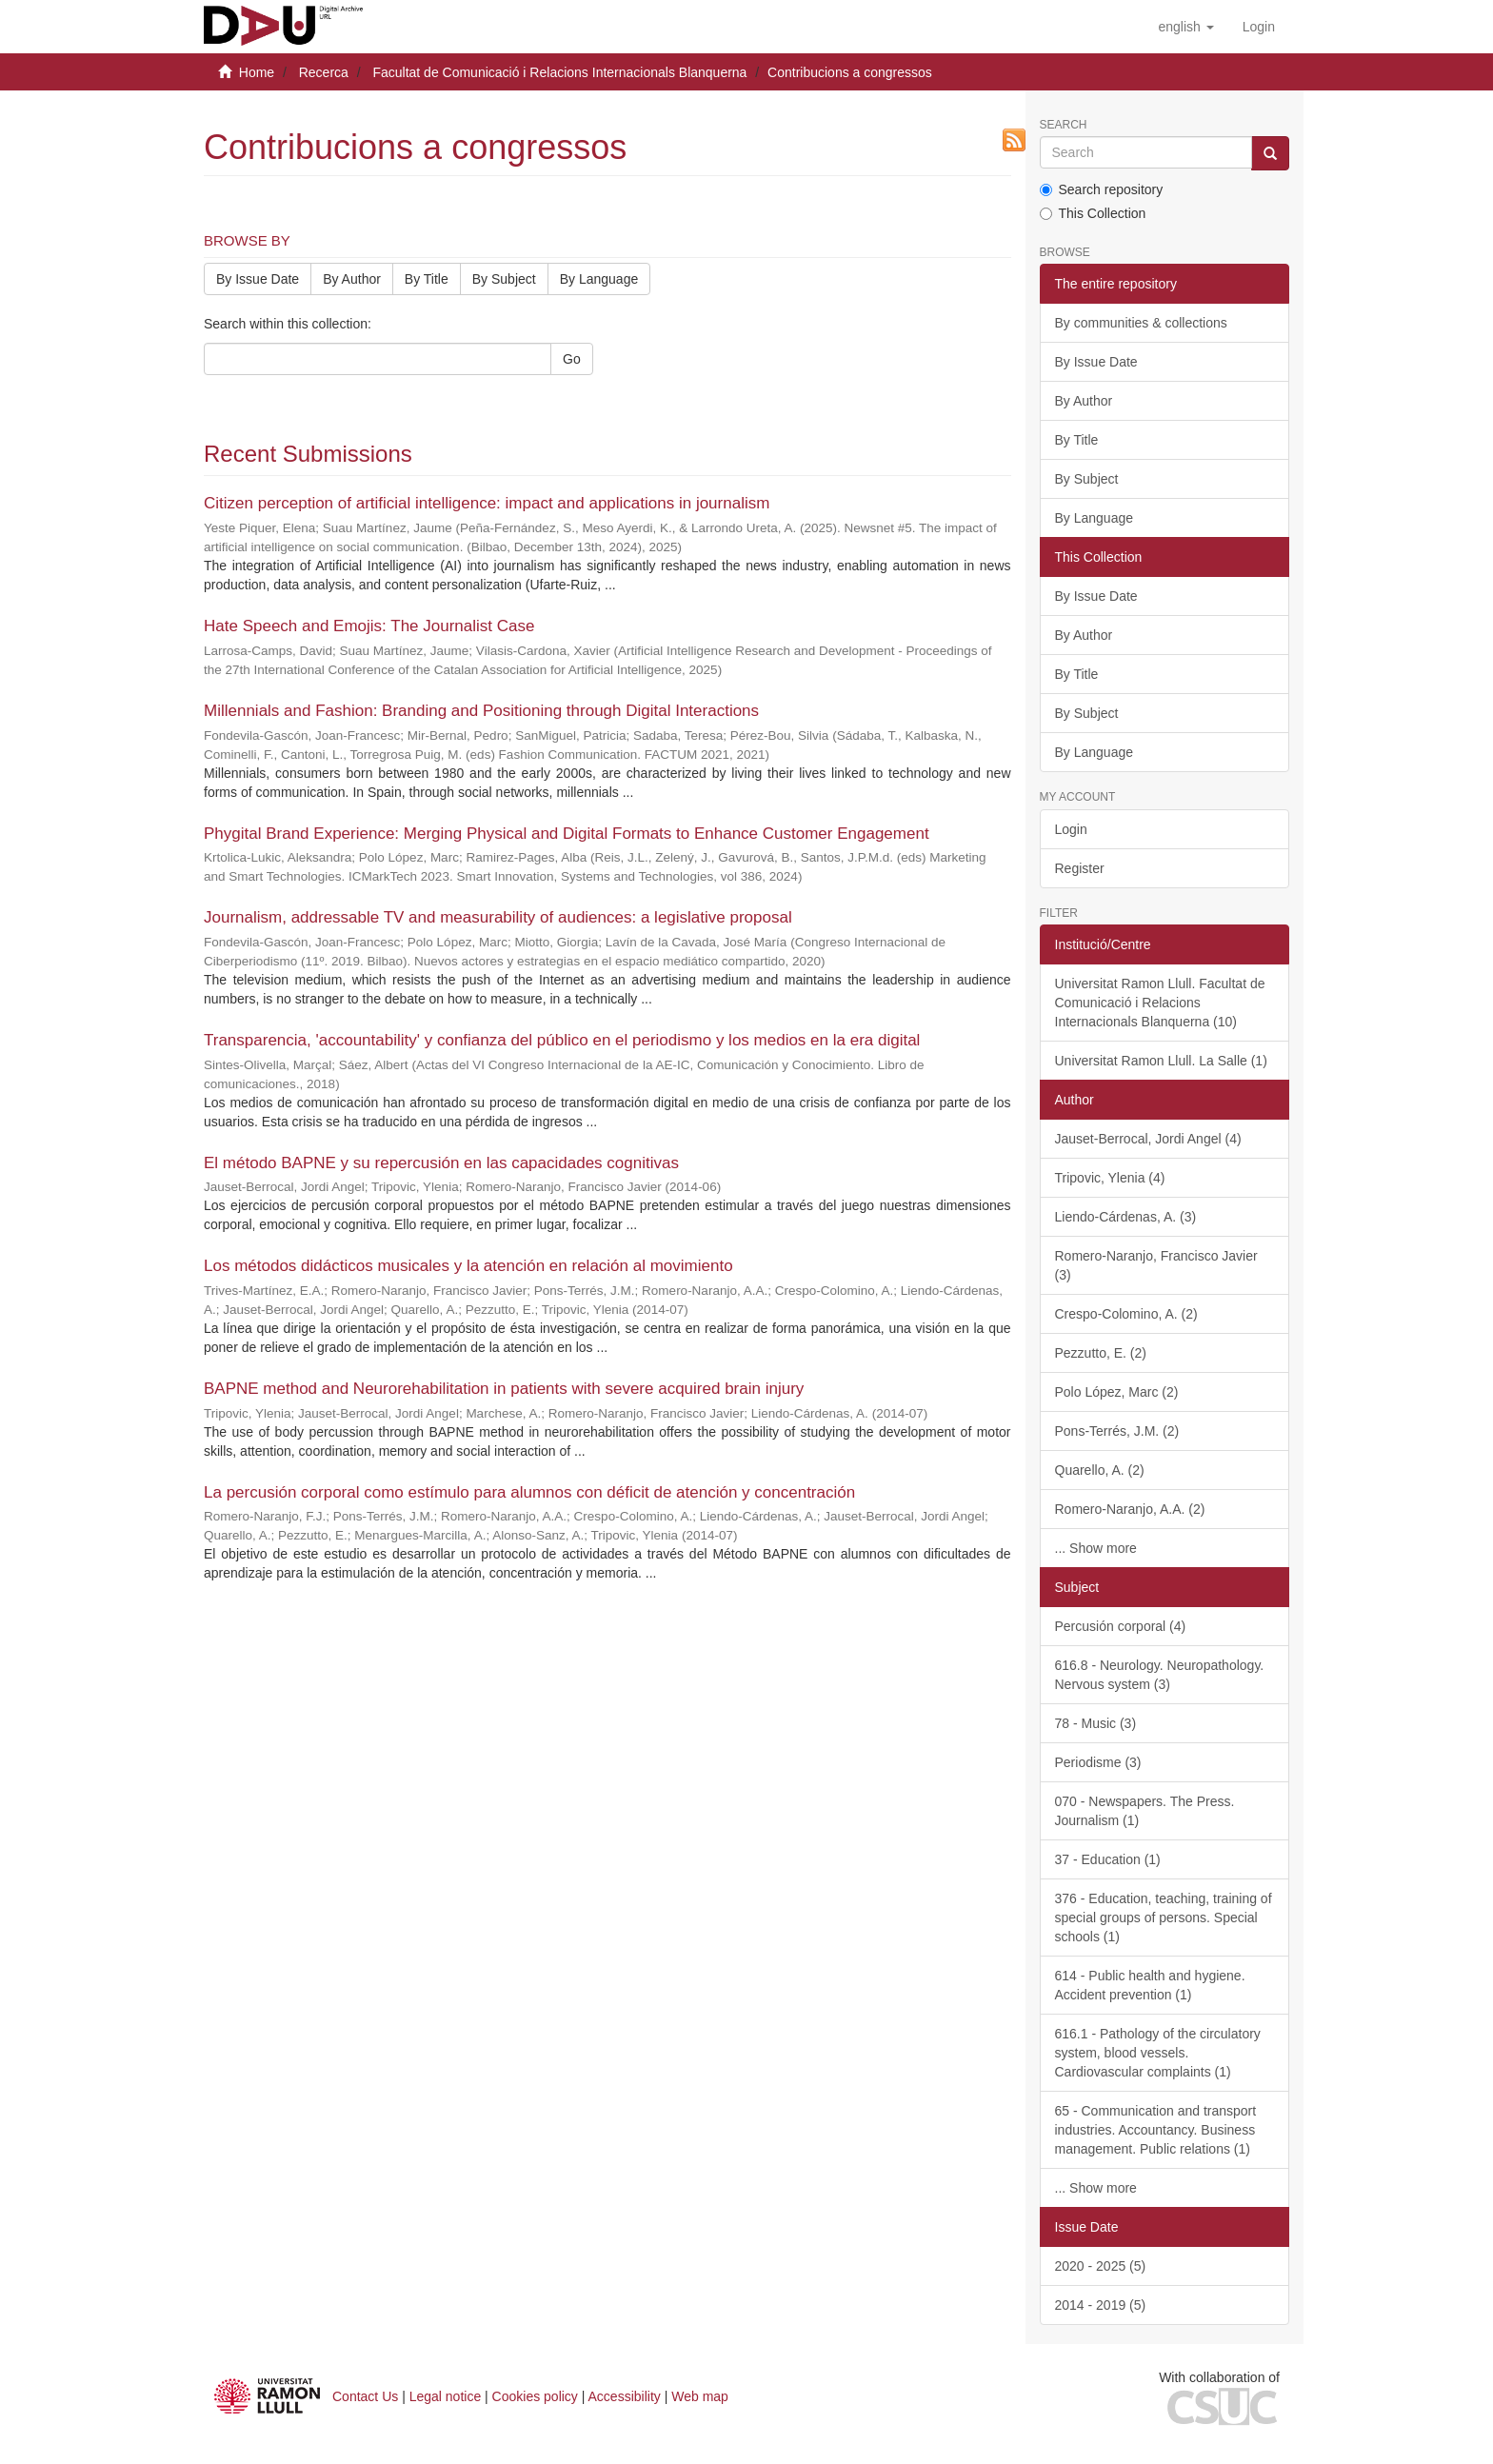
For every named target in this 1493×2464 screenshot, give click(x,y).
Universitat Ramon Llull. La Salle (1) (1161, 1060)
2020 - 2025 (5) (1100, 2266)
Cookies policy (535, 2396)
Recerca (323, 72)
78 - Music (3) (1096, 1723)
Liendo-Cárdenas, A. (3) (1126, 1216)
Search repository (1102, 189)
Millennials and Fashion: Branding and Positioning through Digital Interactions (481, 711)
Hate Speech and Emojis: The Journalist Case (369, 626)
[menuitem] (1258, 26)
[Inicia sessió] (1258, 26)
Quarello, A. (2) (1100, 1470)
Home (256, 72)
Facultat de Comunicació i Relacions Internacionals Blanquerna (559, 72)
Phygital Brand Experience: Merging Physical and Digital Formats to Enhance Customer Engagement (566, 834)
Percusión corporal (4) (1120, 1626)
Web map (699, 2396)
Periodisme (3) (1098, 1762)
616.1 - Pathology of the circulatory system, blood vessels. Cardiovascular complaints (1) (1158, 2052)
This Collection (1093, 213)
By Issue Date (257, 279)
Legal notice (445, 2396)
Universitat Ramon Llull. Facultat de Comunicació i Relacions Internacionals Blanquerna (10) (1160, 1002)
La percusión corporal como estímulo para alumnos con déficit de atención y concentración (529, 1492)
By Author (352, 279)
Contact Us (365, 2396)
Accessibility (624, 2396)
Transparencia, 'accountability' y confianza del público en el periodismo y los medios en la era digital (562, 1040)
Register (1080, 868)
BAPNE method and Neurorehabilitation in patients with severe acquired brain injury (504, 1389)
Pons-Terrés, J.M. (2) (1117, 1431)
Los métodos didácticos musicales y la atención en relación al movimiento (468, 1266)
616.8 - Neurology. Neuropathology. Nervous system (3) (1159, 1675)
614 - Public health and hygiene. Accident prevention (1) (1150, 1985)
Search (1063, 125)
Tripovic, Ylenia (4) (1110, 1177)
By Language (599, 279)
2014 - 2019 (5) (1100, 2305)
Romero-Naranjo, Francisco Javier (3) (1156, 1265)
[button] (1185, 26)
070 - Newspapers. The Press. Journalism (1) (1145, 1811)
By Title (426, 279)
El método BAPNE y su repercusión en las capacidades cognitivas (441, 1163)
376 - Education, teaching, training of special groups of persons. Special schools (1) (1163, 1917)
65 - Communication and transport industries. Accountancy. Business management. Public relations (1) (1156, 2129)
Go (572, 359)
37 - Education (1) (1108, 1859)
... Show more (1096, 1548)
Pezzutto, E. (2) (1100, 1353)
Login (1071, 829)
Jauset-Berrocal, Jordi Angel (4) (1148, 1138)
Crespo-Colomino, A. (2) (1126, 1313)
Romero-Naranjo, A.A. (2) (1130, 1509)
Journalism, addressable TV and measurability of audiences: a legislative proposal (498, 917)
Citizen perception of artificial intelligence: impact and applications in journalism (486, 503)
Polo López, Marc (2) (1117, 1392)
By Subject (504, 279)
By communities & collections (1141, 322)
